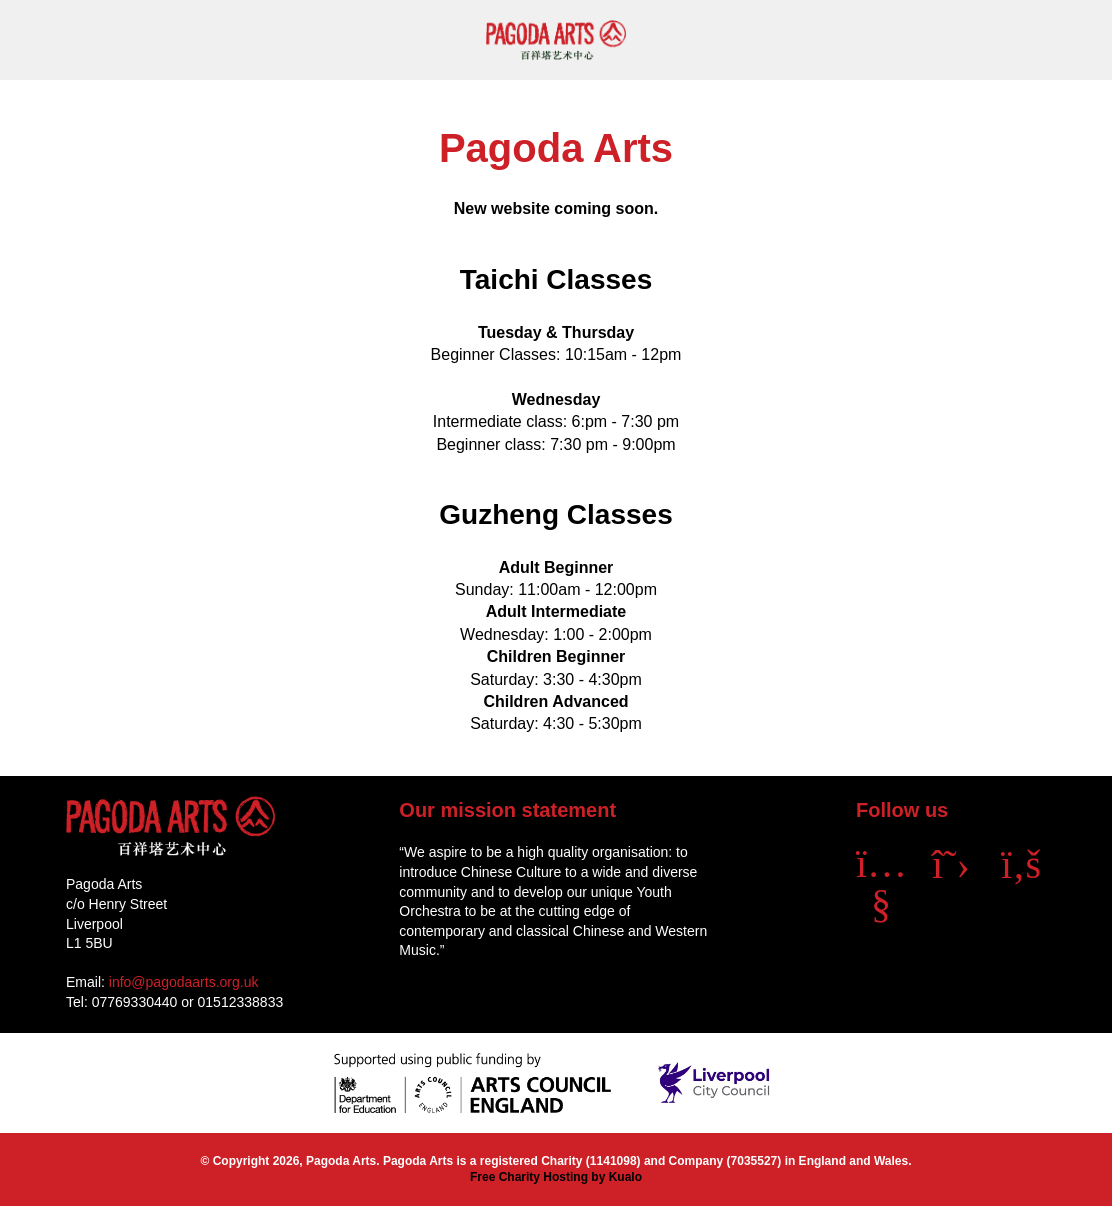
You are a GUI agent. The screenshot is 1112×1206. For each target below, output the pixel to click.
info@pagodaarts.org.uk (184, 982)
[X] (951, 864)
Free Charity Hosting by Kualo (556, 1177)
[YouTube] (881, 903)
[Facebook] (1021, 864)
